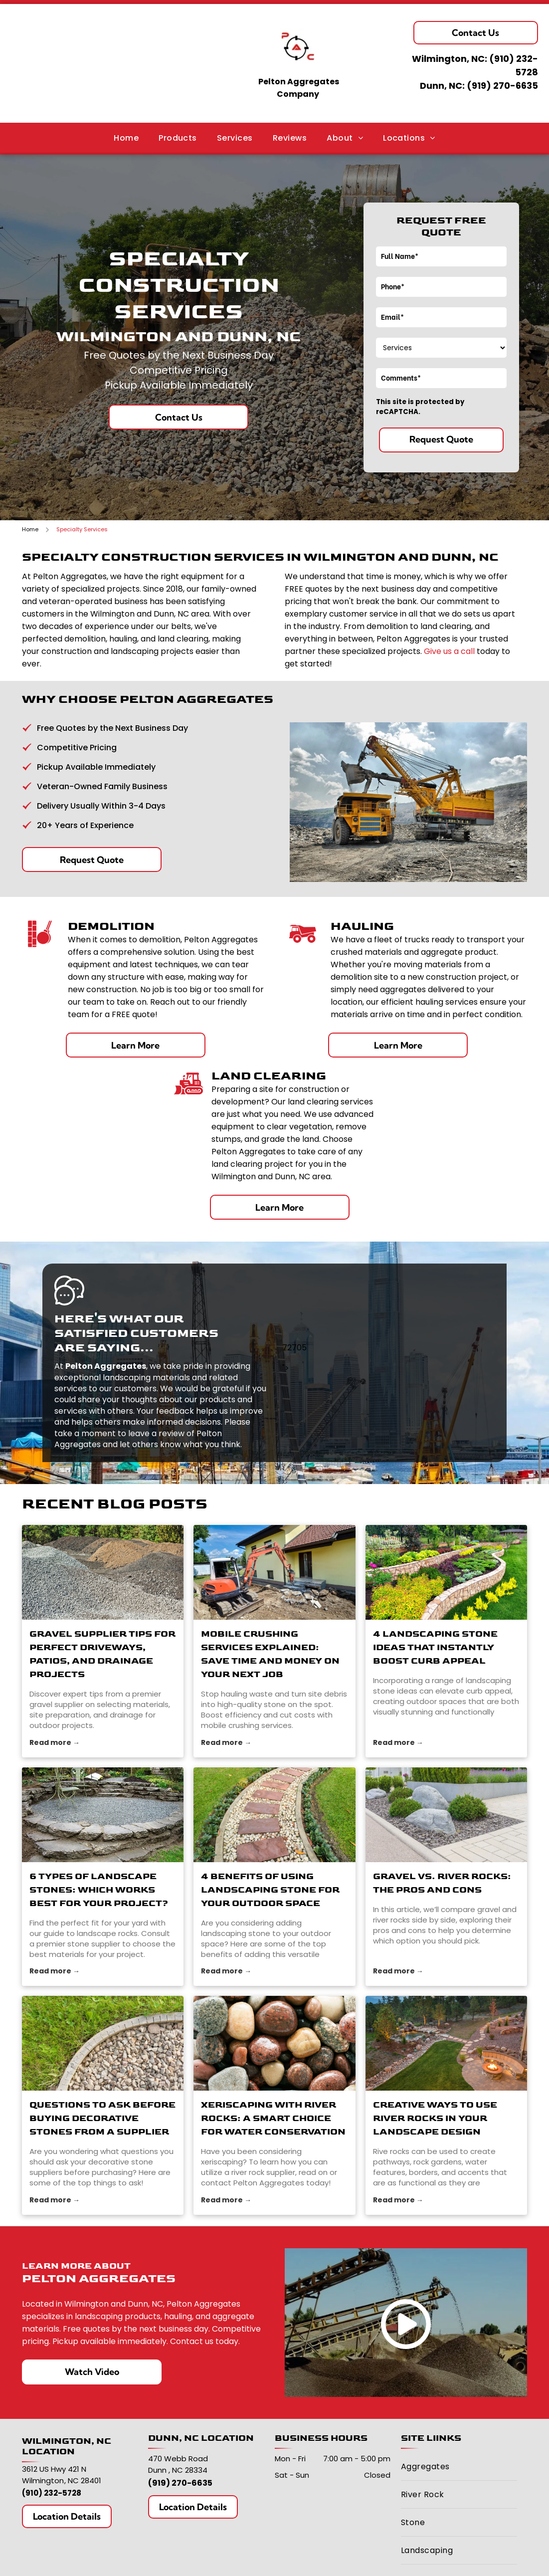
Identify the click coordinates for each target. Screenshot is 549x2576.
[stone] (274, 1572)
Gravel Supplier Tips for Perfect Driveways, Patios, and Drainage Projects (102, 1654)
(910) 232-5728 (51, 2493)
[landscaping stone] (274, 1814)
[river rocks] (446, 1814)
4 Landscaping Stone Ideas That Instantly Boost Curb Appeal (435, 1647)
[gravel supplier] (102, 1572)
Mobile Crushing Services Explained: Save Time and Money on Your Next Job (270, 1654)
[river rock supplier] (274, 2043)
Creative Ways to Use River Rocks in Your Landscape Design (435, 2118)
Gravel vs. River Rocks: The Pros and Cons (442, 1883)
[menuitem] (126, 137)
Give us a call (449, 651)
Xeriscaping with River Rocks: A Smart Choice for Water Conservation (273, 2118)
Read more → (54, 1742)
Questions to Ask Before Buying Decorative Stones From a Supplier (102, 2118)
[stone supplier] (102, 1814)
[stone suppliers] (102, 2043)
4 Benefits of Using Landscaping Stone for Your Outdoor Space (270, 1890)
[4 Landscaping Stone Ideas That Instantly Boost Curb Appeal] (446, 1572)
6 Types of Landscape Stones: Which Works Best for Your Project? (98, 1890)
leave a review (156, 1433)
